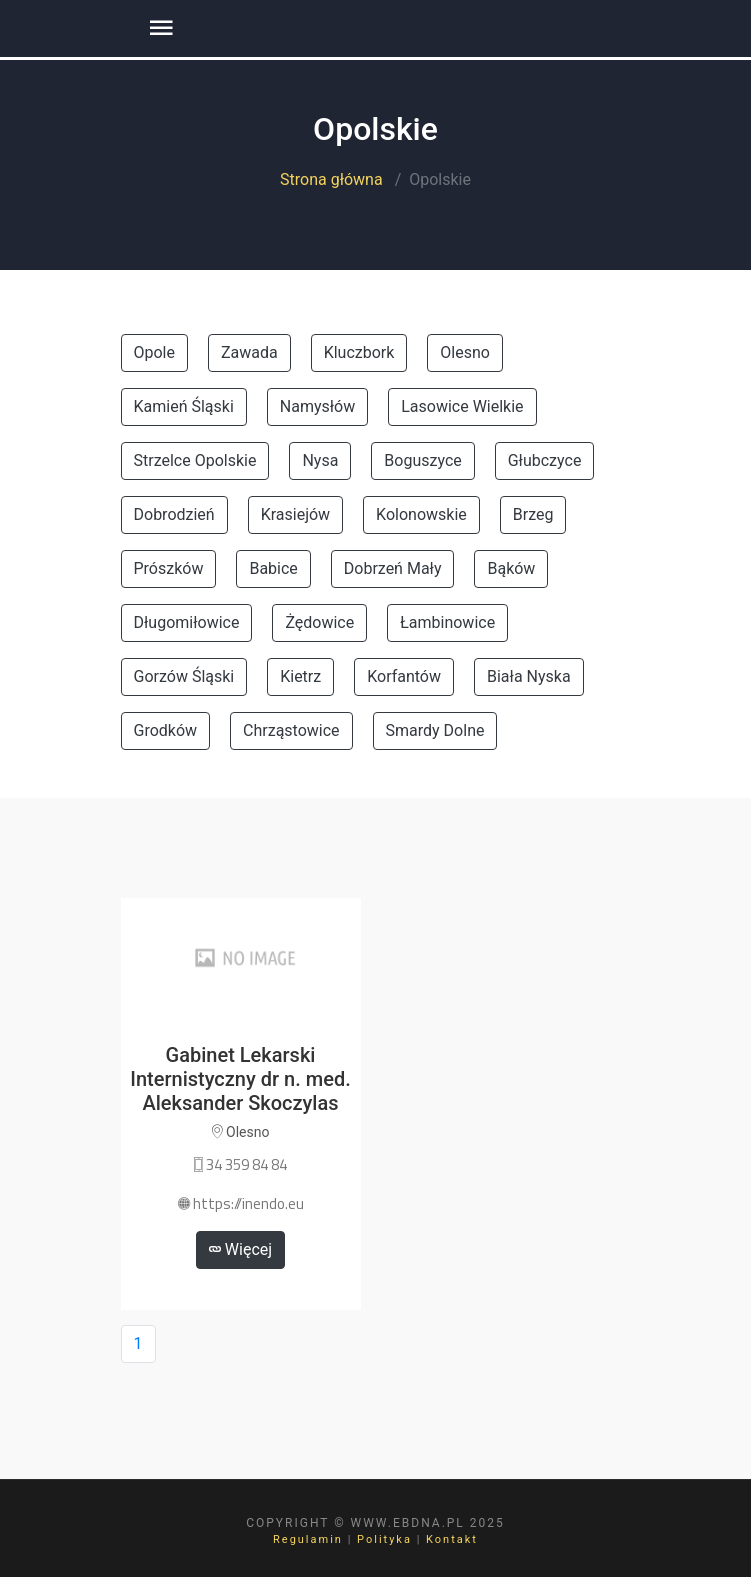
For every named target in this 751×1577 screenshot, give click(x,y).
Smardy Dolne (435, 730)
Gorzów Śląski (184, 676)
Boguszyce (422, 460)
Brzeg (533, 514)
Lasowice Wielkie (462, 406)
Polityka (384, 1539)
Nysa (320, 460)
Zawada (249, 352)
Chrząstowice (291, 730)
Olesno (465, 352)
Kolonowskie (421, 514)
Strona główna (331, 179)
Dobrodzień (174, 514)
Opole (155, 352)
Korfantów (404, 676)
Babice (273, 568)
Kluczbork (359, 352)
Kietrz (300, 676)
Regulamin (308, 1539)
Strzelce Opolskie (195, 460)
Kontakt (452, 1539)
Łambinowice (447, 622)
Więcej (240, 1249)
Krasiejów (295, 514)
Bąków (511, 568)
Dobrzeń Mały (393, 568)
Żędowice (319, 622)
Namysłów (317, 406)
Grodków (166, 730)
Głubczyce (545, 460)
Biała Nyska (529, 676)
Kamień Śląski (184, 406)
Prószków (169, 568)
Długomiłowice (187, 622)
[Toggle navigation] (161, 28)
